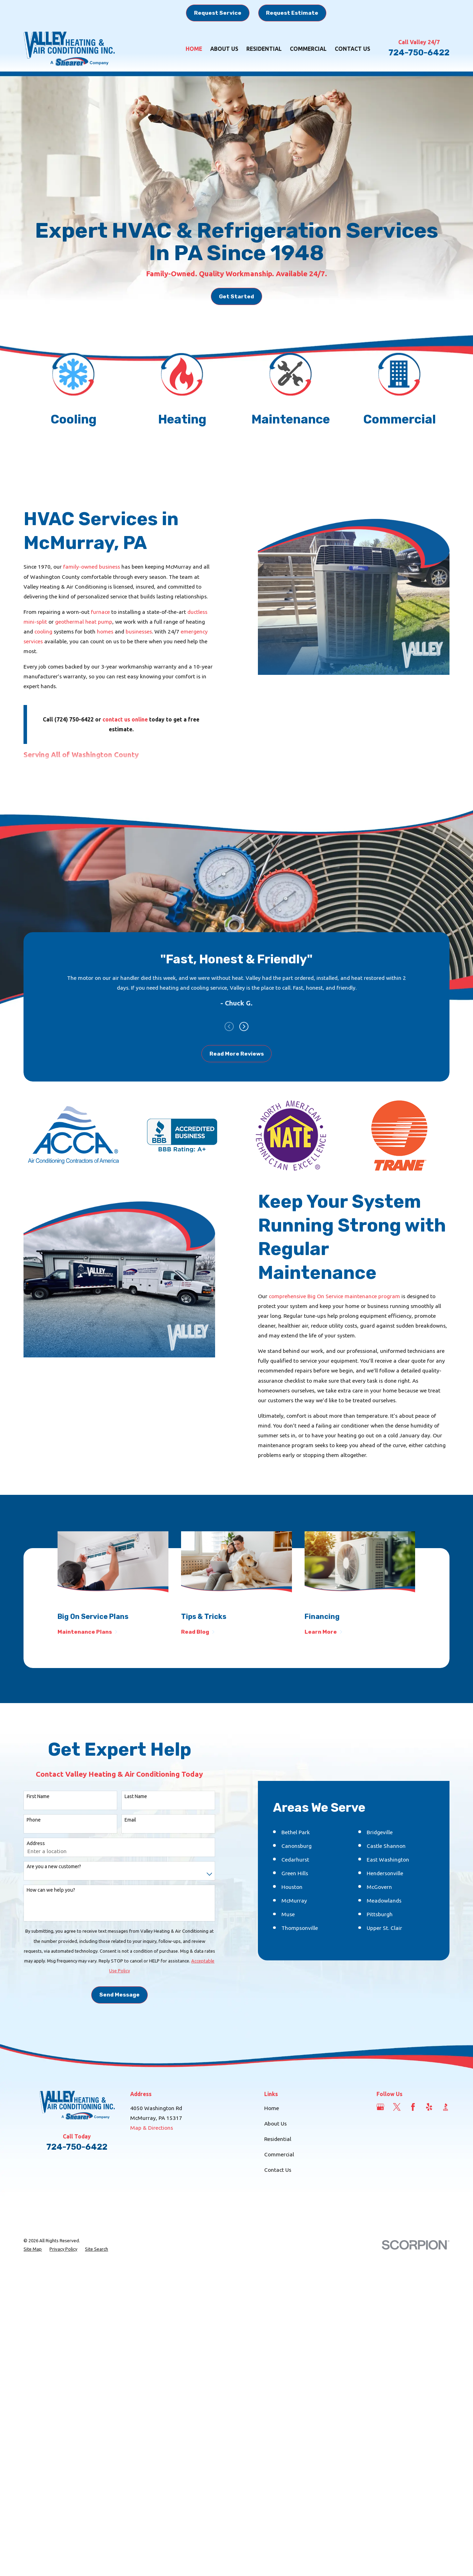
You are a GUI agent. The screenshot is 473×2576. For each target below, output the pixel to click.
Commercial (279, 2260)
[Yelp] (429, 2212)
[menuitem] (33, 2355)
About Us (275, 2229)
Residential (277, 2244)
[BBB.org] (445, 2212)
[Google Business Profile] (380, 2212)
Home (271, 2213)
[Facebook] (413, 2212)
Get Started (236, 296)
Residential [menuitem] (264, 49)
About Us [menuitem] (224, 49)
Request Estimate (292, 12)
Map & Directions (151, 2233)
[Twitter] (397, 2212)
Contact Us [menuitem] (352, 49)
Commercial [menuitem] (308, 49)
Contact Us (277, 2275)
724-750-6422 (418, 52)
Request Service (217, 12)
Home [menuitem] (194, 49)
